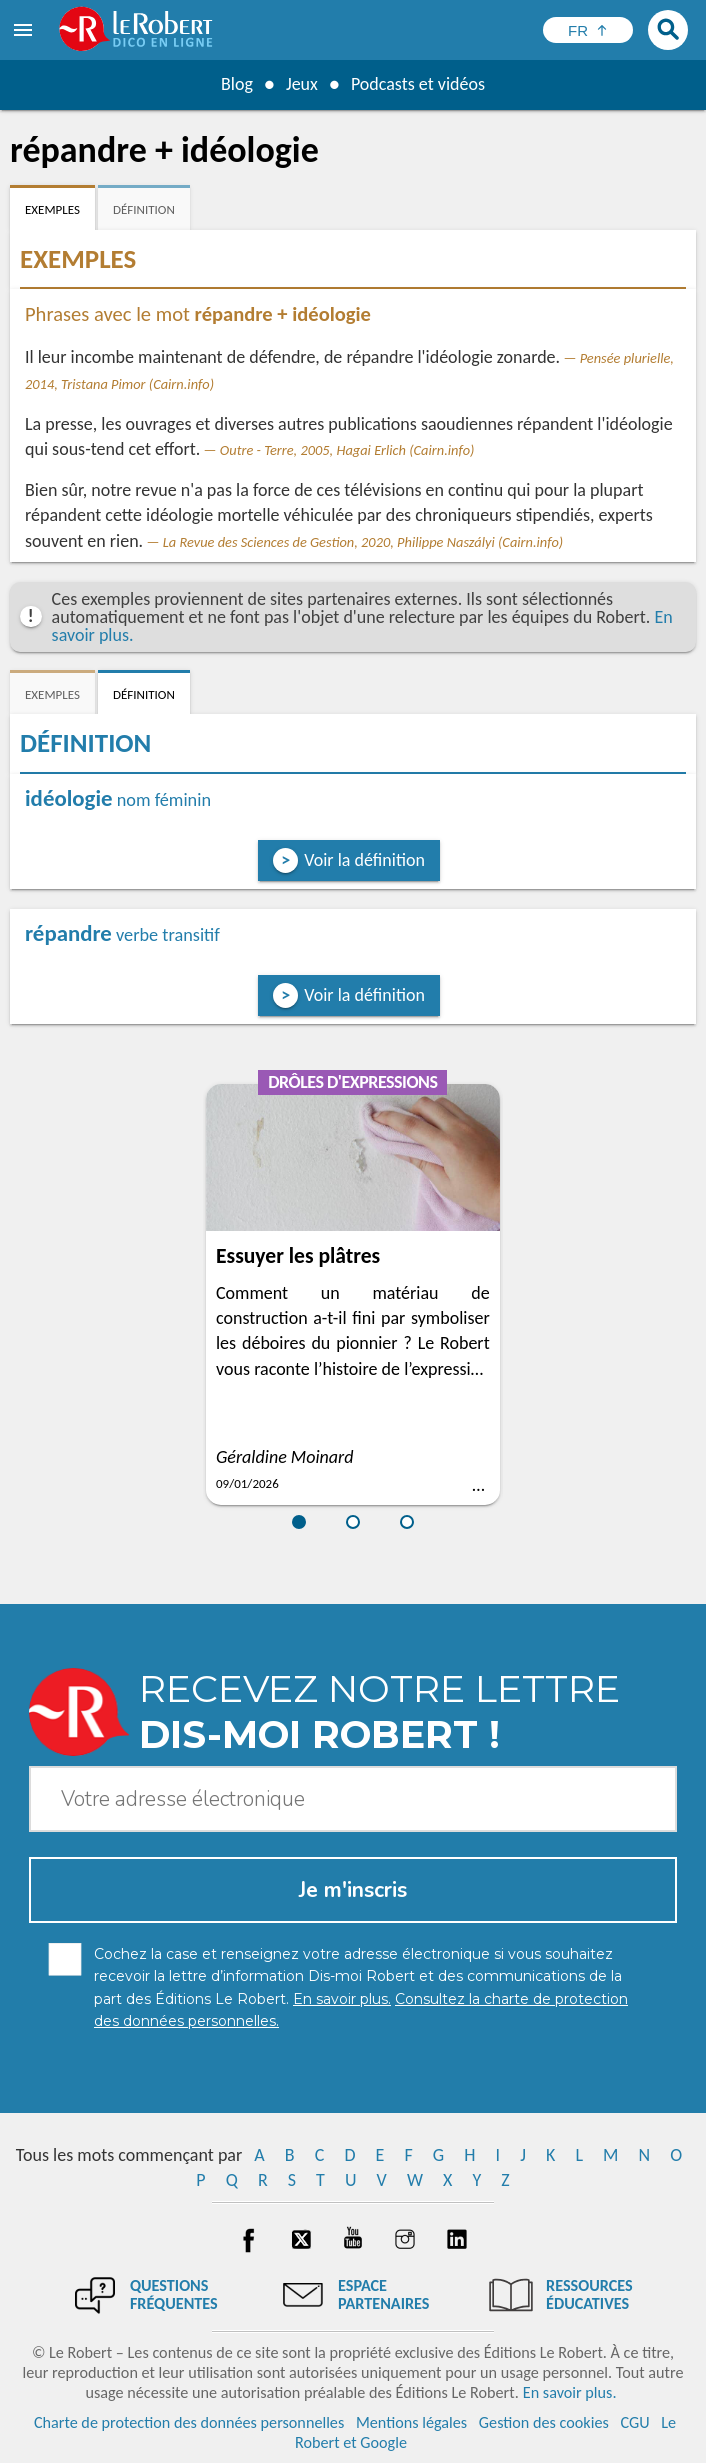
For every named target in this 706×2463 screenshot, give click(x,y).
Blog (237, 84)
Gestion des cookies (544, 2422)
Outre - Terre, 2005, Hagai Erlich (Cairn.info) (347, 450)
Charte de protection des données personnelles (189, 2422)
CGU (634, 2422)
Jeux (302, 84)
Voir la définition (364, 860)
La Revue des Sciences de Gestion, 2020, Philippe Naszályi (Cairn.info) (363, 542)
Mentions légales (411, 2422)
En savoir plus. (570, 2392)
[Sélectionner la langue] (588, 30)
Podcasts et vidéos (418, 84)
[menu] (25, 30)
